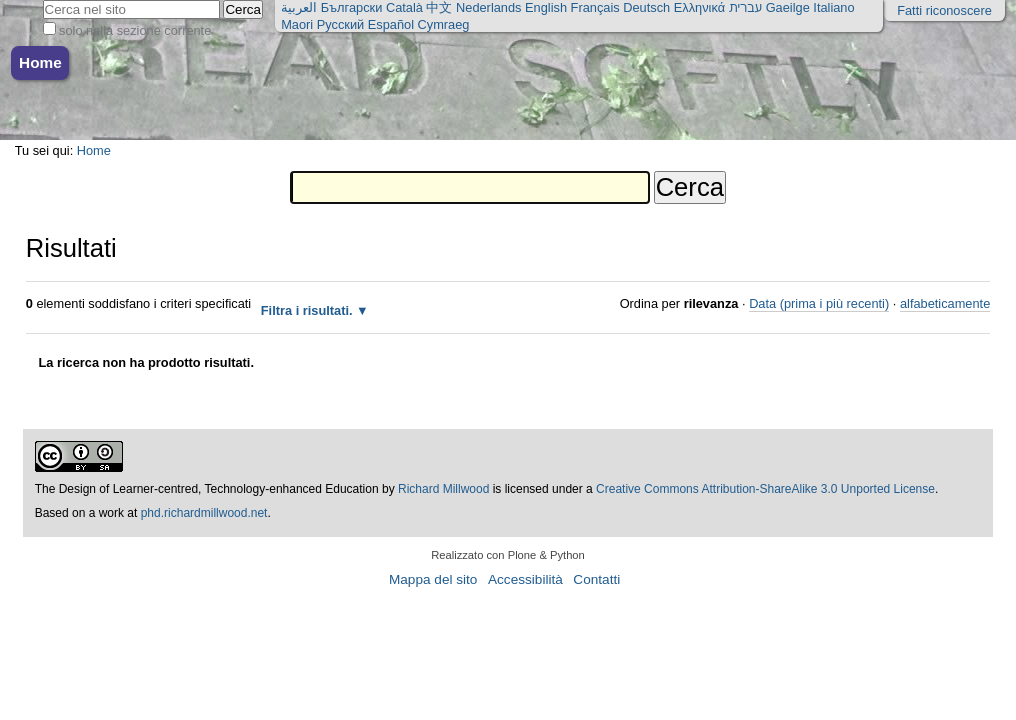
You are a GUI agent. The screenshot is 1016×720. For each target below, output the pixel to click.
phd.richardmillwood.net (204, 513)
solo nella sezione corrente (135, 30)
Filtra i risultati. (307, 310)
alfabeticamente (945, 303)
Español (391, 24)
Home (40, 62)
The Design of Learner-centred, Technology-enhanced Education (208, 489)
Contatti (596, 579)
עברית (745, 7)
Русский (340, 24)
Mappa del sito (433, 579)
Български (352, 7)
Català (404, 7)
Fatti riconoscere (944, 10)
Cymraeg (444, 24)
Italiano (833, 7)
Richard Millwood (443, 489)
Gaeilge (788, 7)
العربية (299, 7)
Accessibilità (525, 579)
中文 (439, 7)
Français (595, 7)
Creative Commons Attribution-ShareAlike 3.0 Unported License (765, 489)
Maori (297, 24)
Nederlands (488, 7)
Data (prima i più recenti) (819, 303)
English (546, 7)
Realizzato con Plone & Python (508, 555)
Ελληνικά (699, 7)
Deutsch (646, 7)
